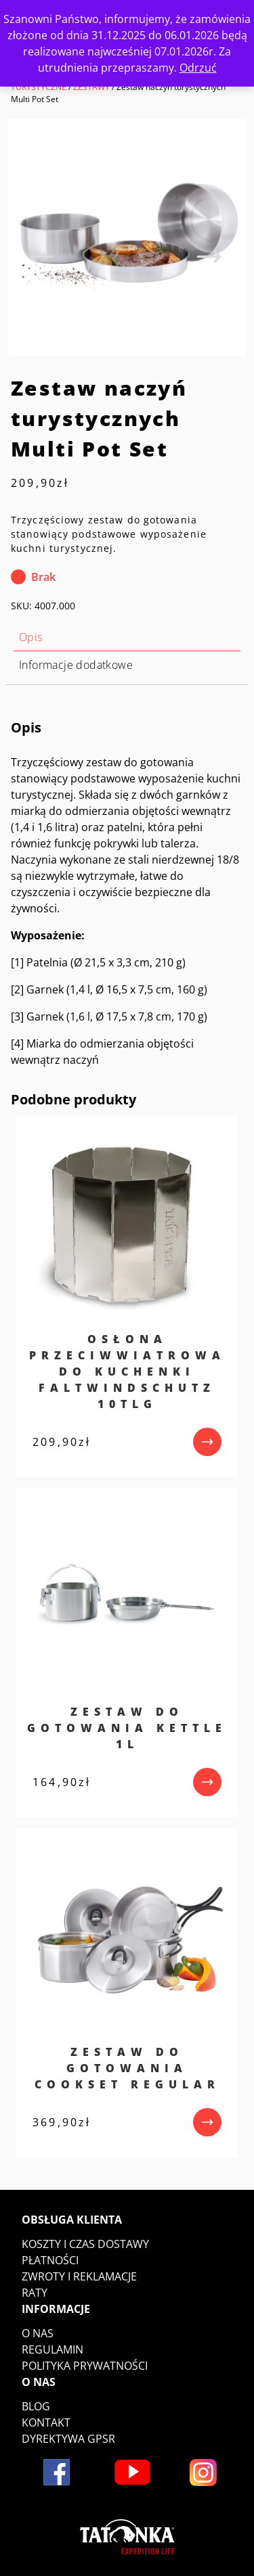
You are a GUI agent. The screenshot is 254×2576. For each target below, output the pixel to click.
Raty (34, 2292)
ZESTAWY (91, 87)
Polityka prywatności (85, 2365)
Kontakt (46, 2422)
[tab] (127, 637)
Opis (31, 637)
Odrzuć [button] (198, 67)
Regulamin (52, 2349)
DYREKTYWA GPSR (68, 2438)
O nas (38, 2333)
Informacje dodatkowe (76, 664)
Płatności (50, 2260)
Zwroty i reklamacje (79, 2276)
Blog (36, 2406)
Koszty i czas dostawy (85, 2244)
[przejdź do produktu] (207, 1442)
